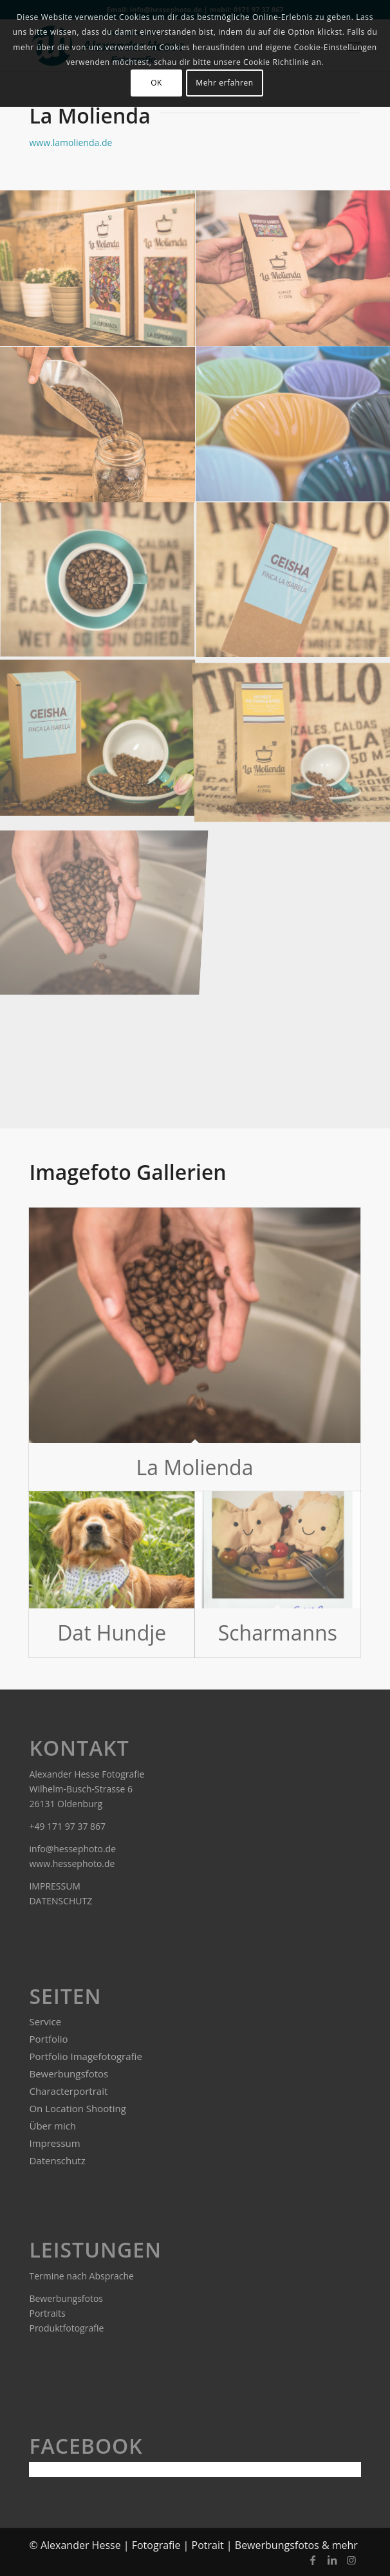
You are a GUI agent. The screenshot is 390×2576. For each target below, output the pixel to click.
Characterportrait (68, 2090)
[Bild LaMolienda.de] (98, 268)
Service (45, 2021)
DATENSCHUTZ (61, 1901)
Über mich (52, 2125)
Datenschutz (57, 2160)
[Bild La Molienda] (98, 581)
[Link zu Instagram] (351, 2560)
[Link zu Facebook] (312, 2560)
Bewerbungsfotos (68, 2073)
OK (156, 82)
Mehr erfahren (224, 82)
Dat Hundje (111, 1632)
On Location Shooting (77, 2108)
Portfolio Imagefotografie (85, 2056)
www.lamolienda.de (70, 142)
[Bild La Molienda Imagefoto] (98, 737)
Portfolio (48, 2038)
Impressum (54, 2143)
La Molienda (195, 1467)
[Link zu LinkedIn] (332, 2560)
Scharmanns (277, 1632)
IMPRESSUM (54, 1886)
